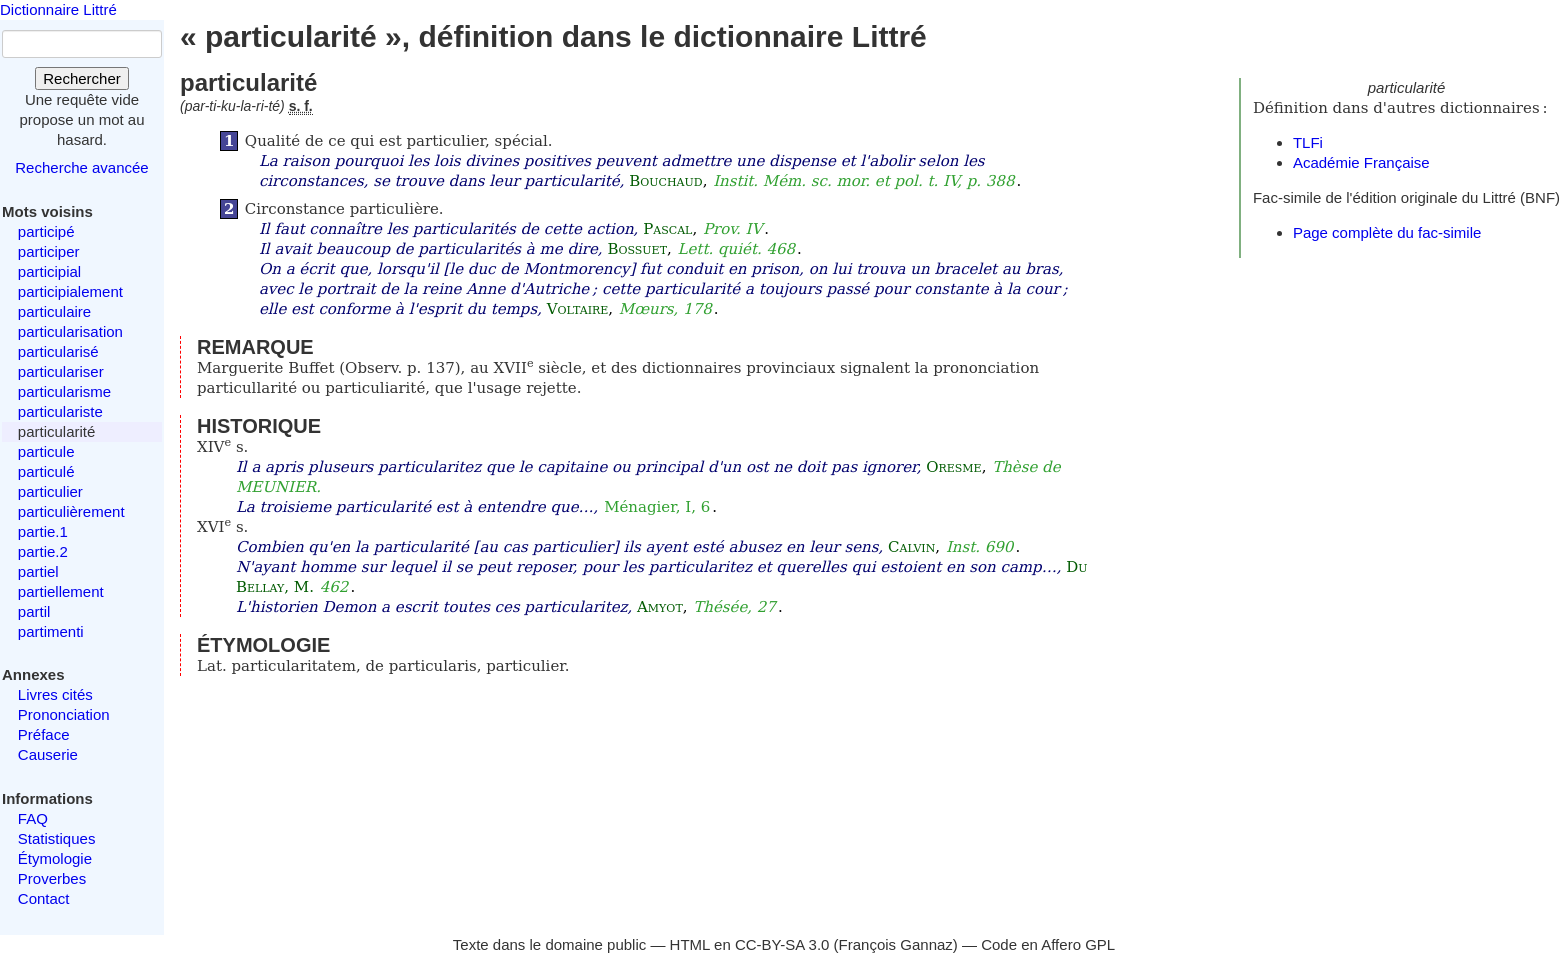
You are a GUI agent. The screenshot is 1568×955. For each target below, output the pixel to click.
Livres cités (55, 694)
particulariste (60, 411)
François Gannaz (896, 944)
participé (46, 231)
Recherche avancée (81, 167)
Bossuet (637, 249)
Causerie (48, 754)
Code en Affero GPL (1048, 944)
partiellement (61, 591)
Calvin (911, 547)
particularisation (70, 331)
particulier (50, 491)
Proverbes (52, 878)
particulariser (61, 371)
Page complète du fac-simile (1387, 232)
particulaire (54, 311)
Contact (44, 898)
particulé (46, 471)
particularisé (58, 351)
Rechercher (82, 78)
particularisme (64, 391)
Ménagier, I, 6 (657, 507)
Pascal (667, 229)
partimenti (51, 631)
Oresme (953, 467)
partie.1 (43, 531)
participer (49, 251)
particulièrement (71, 511)
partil (34, 611)
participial (49, 271)
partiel (38, 571)
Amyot (660, 607)
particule (46, 451)
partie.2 (43, 551)
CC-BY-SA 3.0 (782, 944)
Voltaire (578, 309)
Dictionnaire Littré (58, 9)
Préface (44, 734)
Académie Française (1361, 162)
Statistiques (57, 838)
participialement (70, 291)
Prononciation (64, 714)
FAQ (33, 818)
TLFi (1308, 142)
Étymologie (55, 858)
